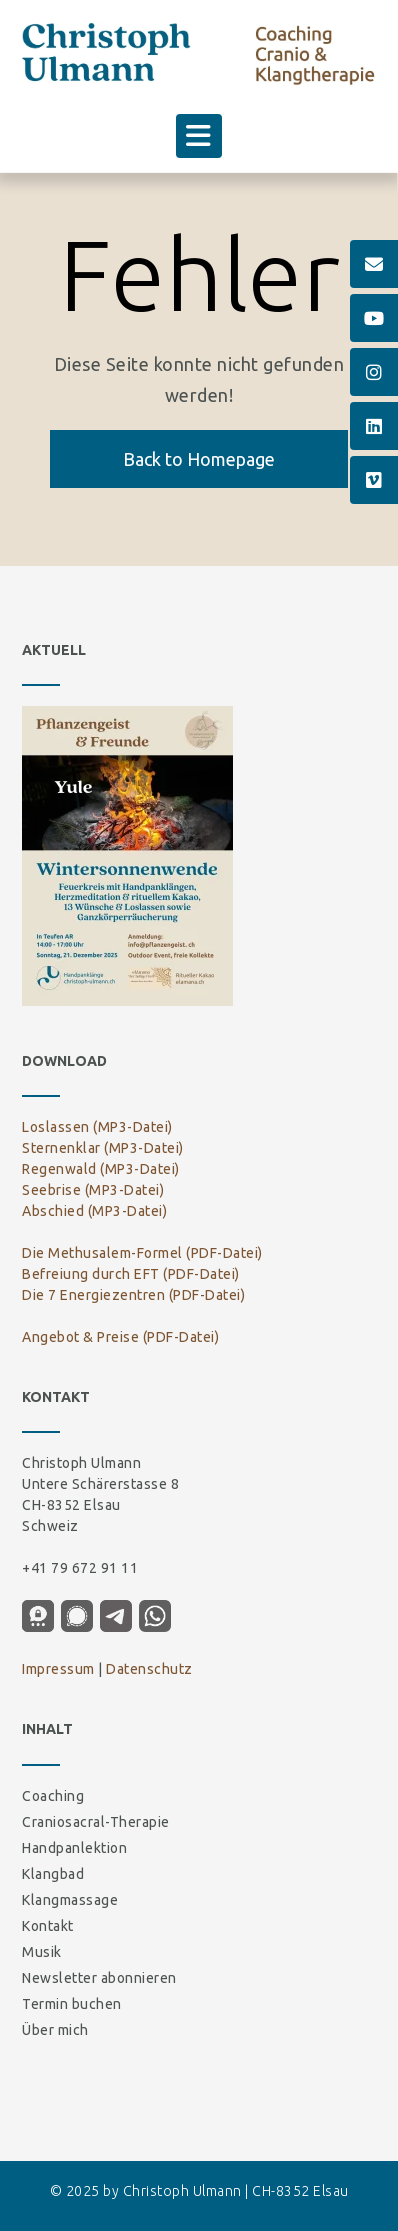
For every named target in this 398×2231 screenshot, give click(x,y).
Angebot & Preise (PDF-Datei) (120, 1337)
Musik (42, 1952)
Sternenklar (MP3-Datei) (103, 1148)
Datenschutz (149, 1669)
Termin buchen (72, 2004)
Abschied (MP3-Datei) (94, 1211)
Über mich (55, 2030)
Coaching (53, 1796)
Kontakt (48, 1926)
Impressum (58, 1669)
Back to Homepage (199, 459)
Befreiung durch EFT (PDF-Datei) (131, 1274)
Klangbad (53, 1874)
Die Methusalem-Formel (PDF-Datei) (142, 1253)
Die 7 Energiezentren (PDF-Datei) (133, 1295)
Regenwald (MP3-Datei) (101, 1169)
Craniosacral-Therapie (96, 1822)
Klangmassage (70, 1900)
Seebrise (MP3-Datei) (93, 1190)
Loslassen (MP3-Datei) (97, 1127)
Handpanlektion (74, 1848)
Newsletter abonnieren (99, 1978)
